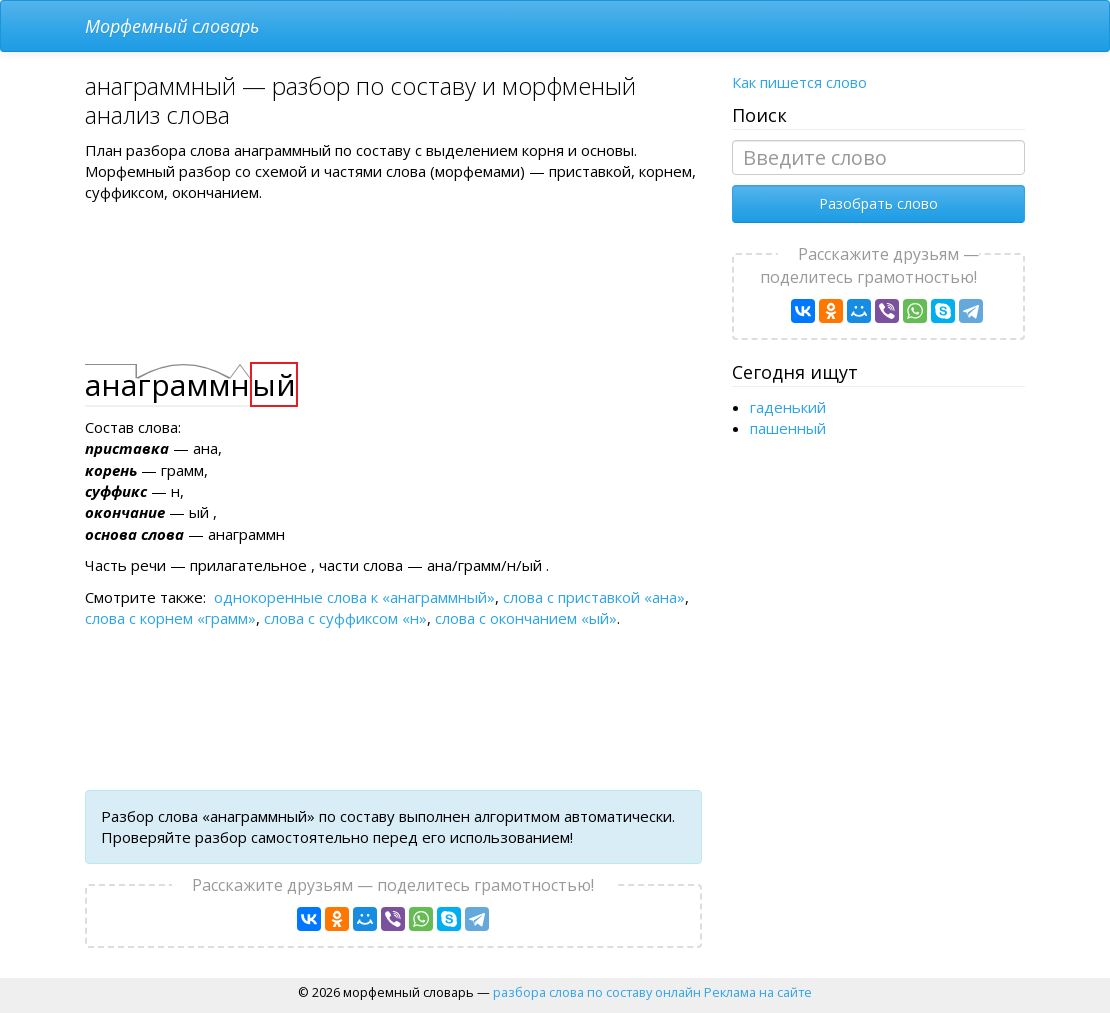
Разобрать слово (878, 203)
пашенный (788, 428)
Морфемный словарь (172, 26)
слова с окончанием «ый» (526, 618)
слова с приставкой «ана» (594, 597)
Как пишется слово (799, 82)
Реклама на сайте (758, 992)
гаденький (788, 407)
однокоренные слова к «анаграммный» (354, 597)
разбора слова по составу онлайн (597, 992)
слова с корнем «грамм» (170, 618)
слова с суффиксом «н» (345, 618)
